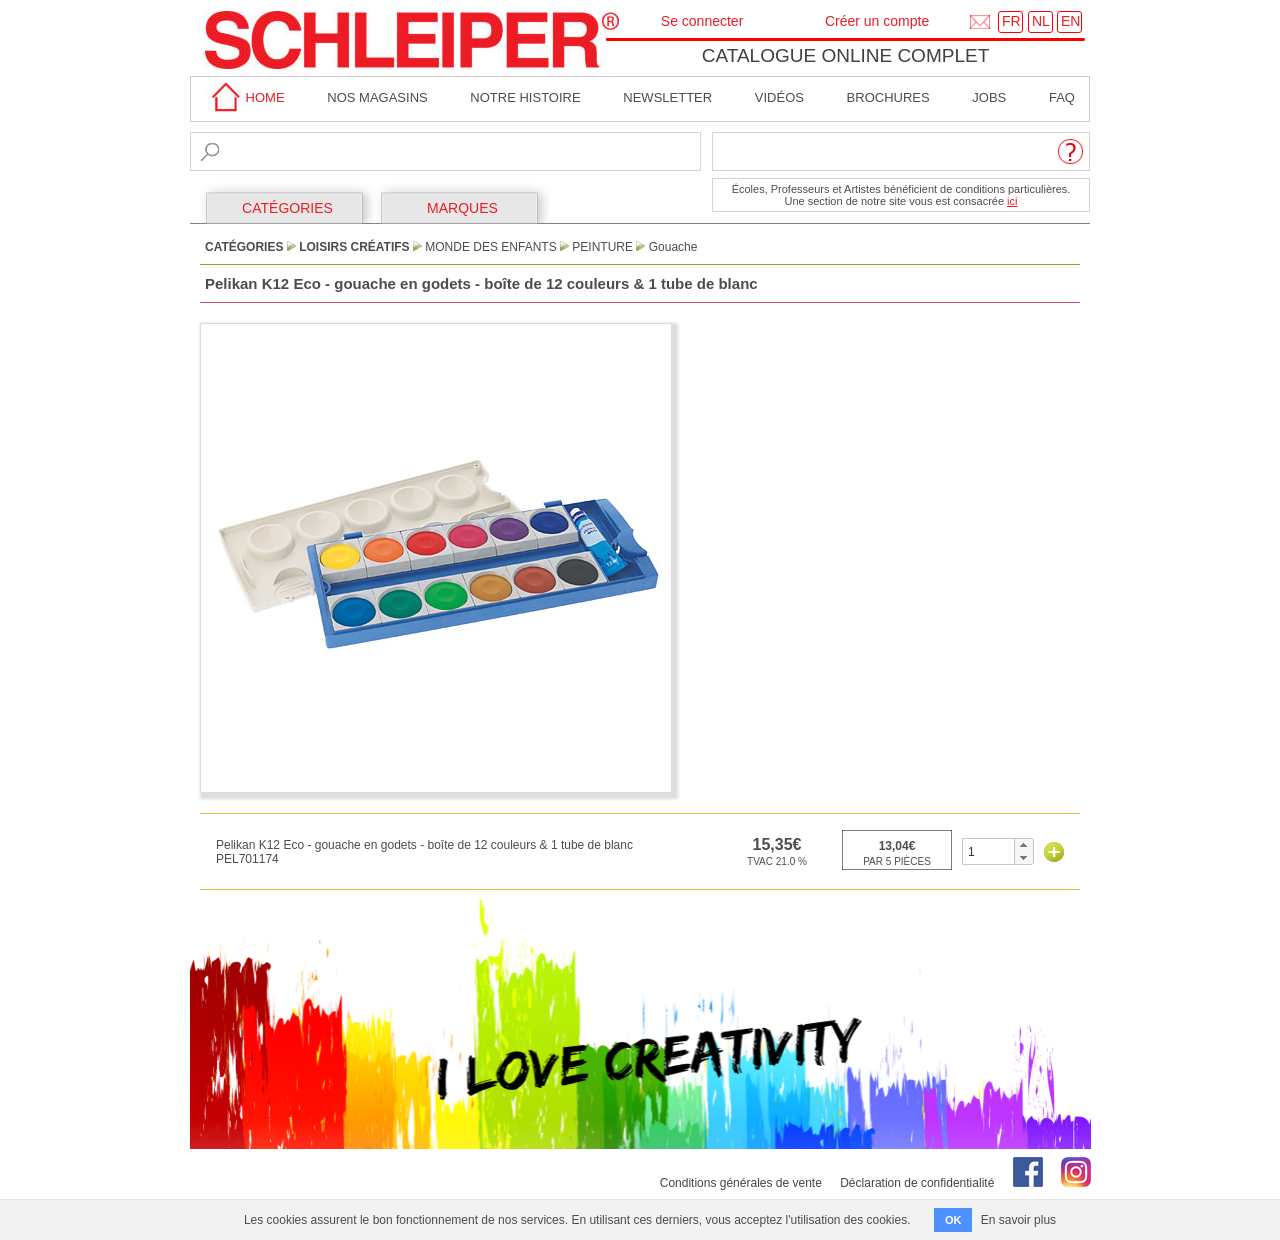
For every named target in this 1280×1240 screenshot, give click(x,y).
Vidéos (779, 97)
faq (1062, 97)
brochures (888, 97)
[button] (1023, 845)
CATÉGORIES (287, 208)
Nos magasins (377, 97)
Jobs (989, 97)
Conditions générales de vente (741, 1183)
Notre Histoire (525, 97)
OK (953, 1220)
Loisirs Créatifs (354, 247)
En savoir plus (1018, 1220)
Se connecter (702, 21)
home (245, 97)
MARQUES (462, 208)
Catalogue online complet (846, 55)
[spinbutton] (988, 851)
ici (1012, 201)
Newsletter (667, 97)
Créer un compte (877, 21)
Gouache (673, 247)
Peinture (602, 247)
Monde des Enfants (490, 247)
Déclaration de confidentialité (917, 1183)
